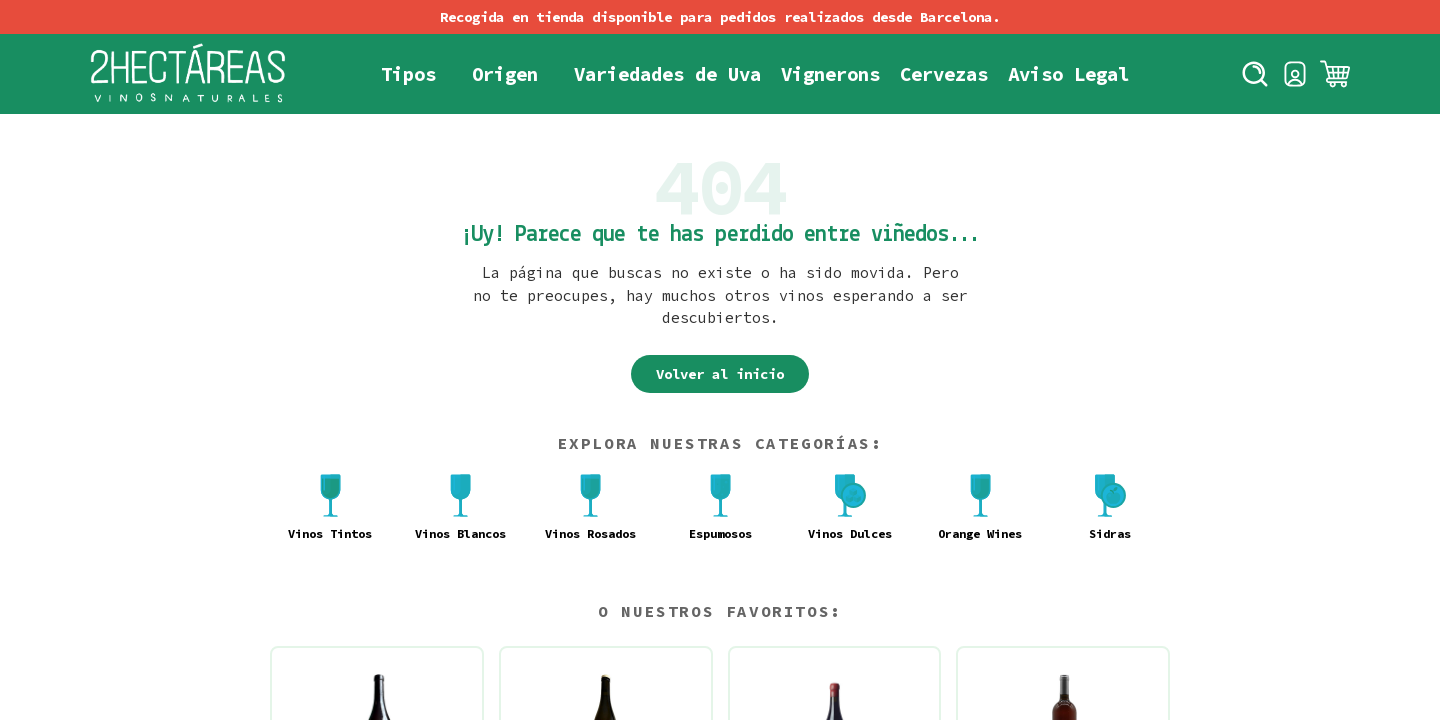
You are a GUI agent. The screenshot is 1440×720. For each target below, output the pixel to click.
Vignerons (830, 74)
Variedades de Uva (667, 74)
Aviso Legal (1068, 74)
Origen (505, 74)
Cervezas (944, 74)
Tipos (408, 74)
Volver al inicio (720, 374)
